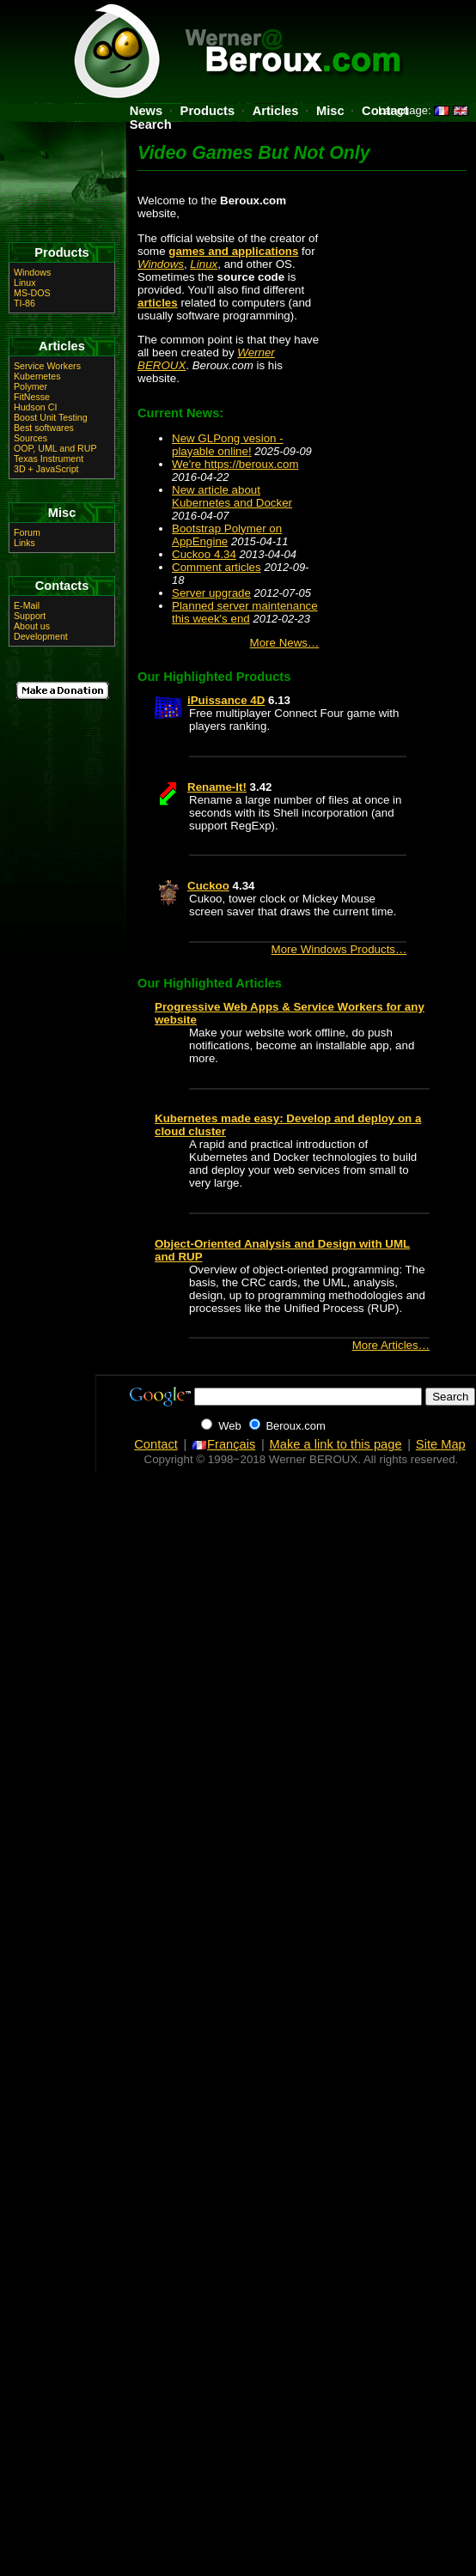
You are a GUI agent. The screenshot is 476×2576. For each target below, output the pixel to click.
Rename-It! (217, 787)
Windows (160, 264)
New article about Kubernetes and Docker (232, 496)
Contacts (62, 585)
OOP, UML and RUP (55, 448)
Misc (330, 111)
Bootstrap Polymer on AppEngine (227, 535)
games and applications (233, 251)
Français (223, 1444)
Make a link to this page (336, 1444)
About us (32, 626)
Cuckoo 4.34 (204, 554)
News (146, 111)
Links (24, 543)
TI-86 (24, 303)
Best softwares (44, 427)
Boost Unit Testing (51, 417)
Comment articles (216, 567)
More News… (285, 642)
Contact (156, 1444)
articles (157, 302)
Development (41, 636)
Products (207, 111)
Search (151, 124)
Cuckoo (208, 885)
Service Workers (47, 366)
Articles (276, 111)
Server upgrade (211, 592)
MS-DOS (32, 293)
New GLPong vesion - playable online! (228, 445)
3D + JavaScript (46, 469)
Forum (27, 532)
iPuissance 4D (226, 700)
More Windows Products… (339, 949)
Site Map (441, 1444)
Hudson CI (35, 407)
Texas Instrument (48, 458)
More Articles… (391, 1345)
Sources (30, 438)
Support (30, 616)
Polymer (30, 386)
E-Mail (27, 605)
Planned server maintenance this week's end (245, 612)
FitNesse (32, 397)
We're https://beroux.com (235, 464)
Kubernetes (37, 376)
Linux (203, 264)
